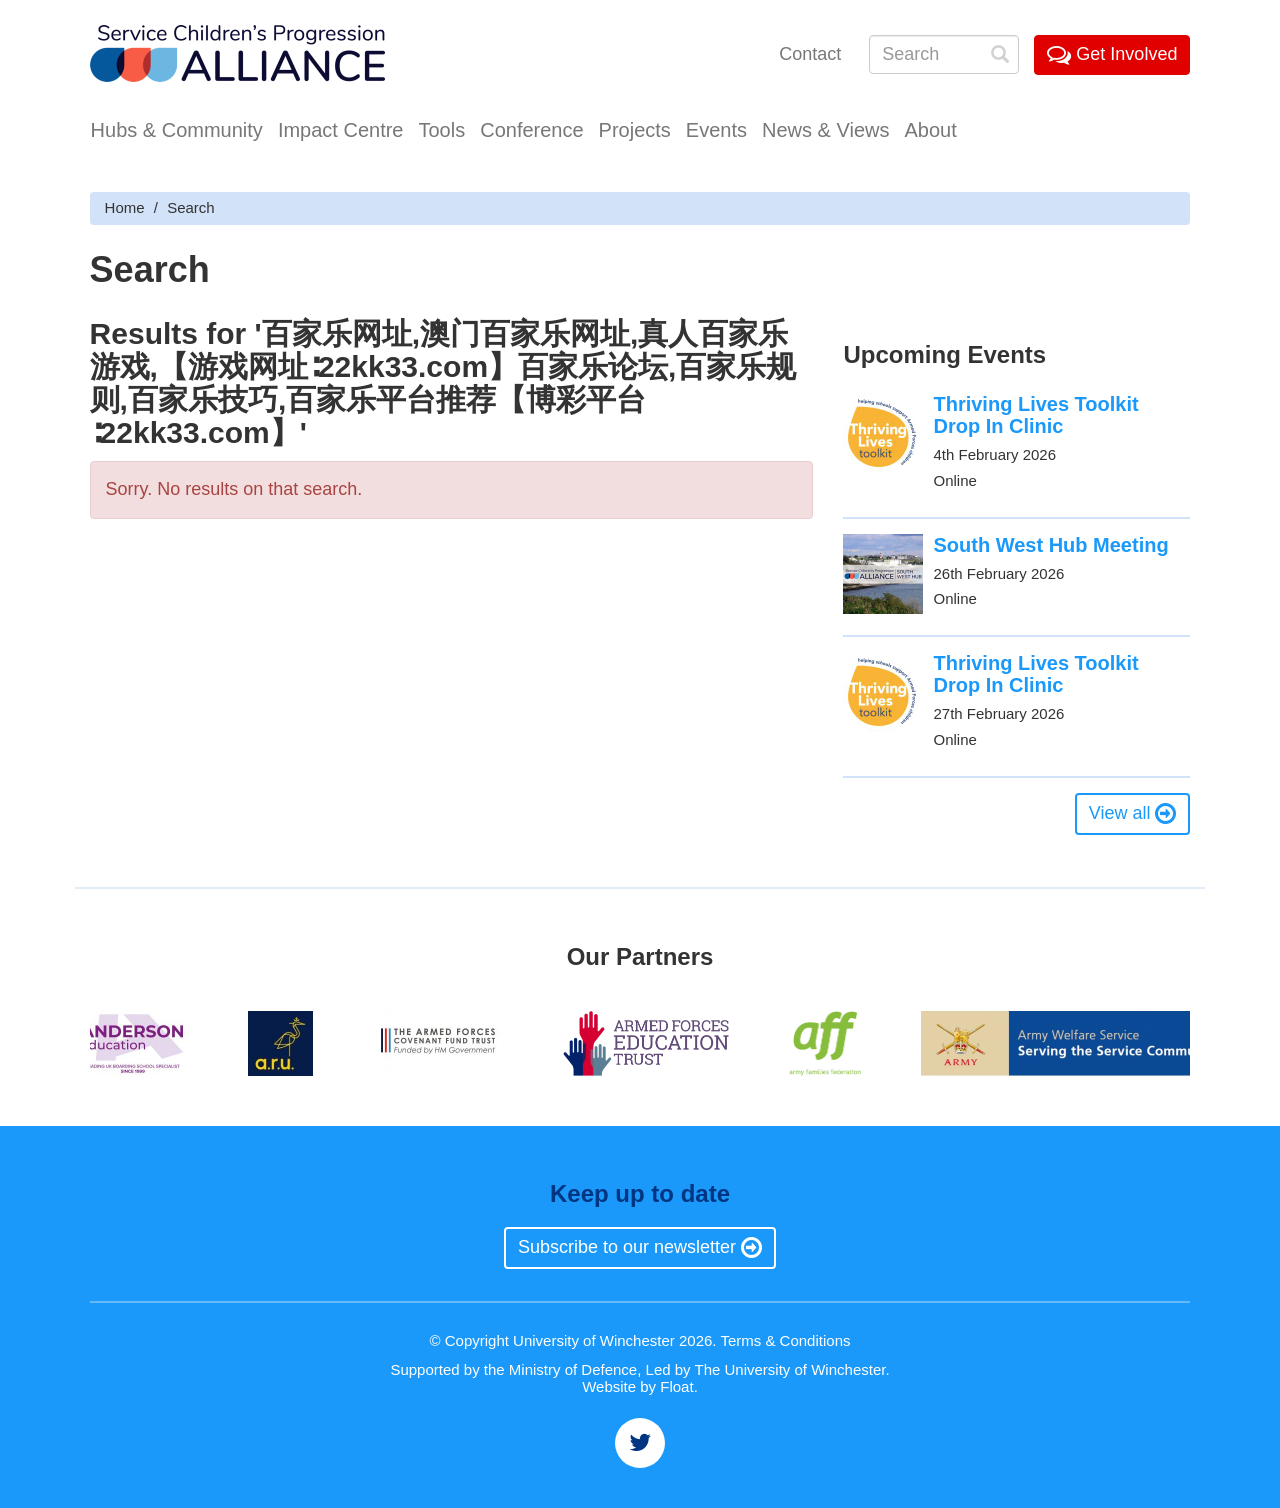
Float (676, 1386)
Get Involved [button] (1112, 54)
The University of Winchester (790, 1369)
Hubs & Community (177, 130)
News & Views (825, 130)
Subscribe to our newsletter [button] (640, 1247)
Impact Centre (341, 130)
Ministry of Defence (573, 1369)
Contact (810, 54)
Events (716, 130)
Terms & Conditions (785, 1340)
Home (125, 207)
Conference (531, 130)
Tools (441, 130)
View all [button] (1133, 813)
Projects (635, 130)
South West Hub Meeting (1050, 545)
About (930, 130)
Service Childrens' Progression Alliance (237, 55)
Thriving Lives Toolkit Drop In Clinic (1035, 415)
